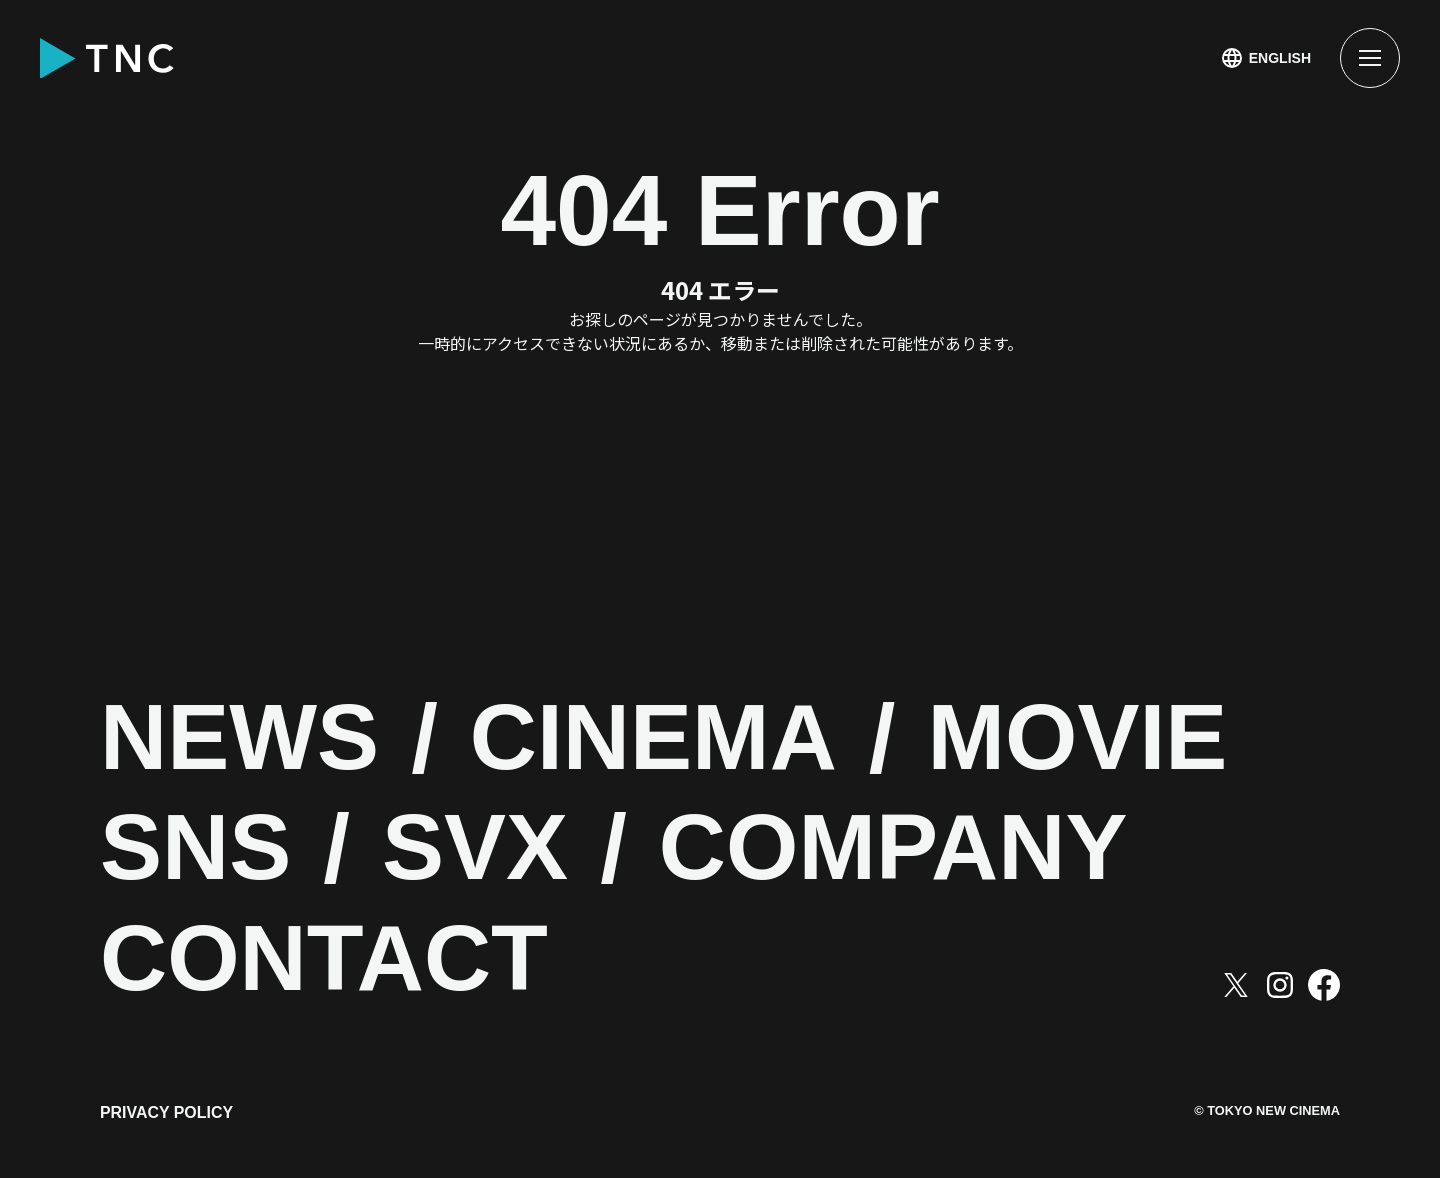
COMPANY (913, 849)
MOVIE (1102, 739)
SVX (484, 849)
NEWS (244, 739)
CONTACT (331, 960)
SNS (198, 849)
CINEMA (668, 739)
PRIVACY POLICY (167, 1115)
